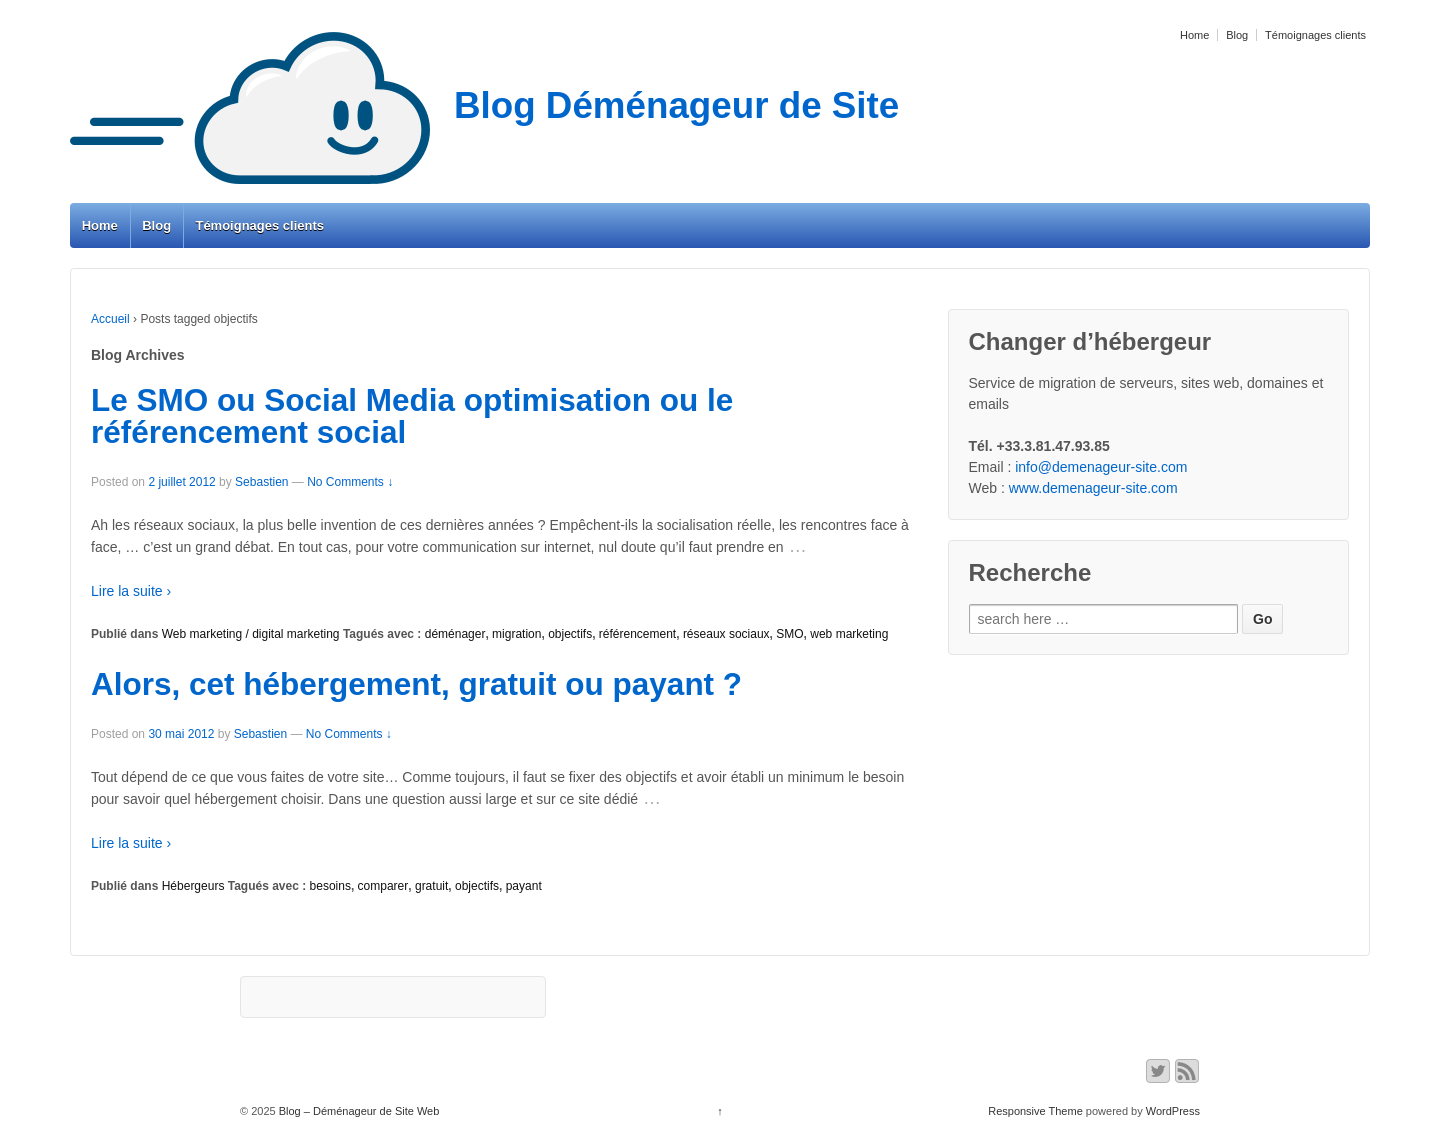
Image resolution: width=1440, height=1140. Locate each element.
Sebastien (261, 482)
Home (1194, 35)
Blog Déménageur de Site (484, 105)
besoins (330, 886)
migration (516, 634)
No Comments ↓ (350, 482)
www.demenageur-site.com (1093, 488)
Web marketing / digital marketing (251, 634)
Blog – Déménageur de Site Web (358, 1111)
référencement (637, 634)
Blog (1237, 35)
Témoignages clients (1315, 35)
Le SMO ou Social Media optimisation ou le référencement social (412, 416)
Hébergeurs (193, 886)
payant (524, 886)
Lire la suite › (131, 591)
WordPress (1173, 1111)
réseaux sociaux (726, 634)
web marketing (849, 634)
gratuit (431, 886)
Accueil (110, 319)
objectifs (570, 634)
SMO (789, 634)
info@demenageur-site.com (1101, 467)
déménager (455, 634)
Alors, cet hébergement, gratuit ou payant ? (416, 684)
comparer (383, 886)
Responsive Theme (1035, 1111)
